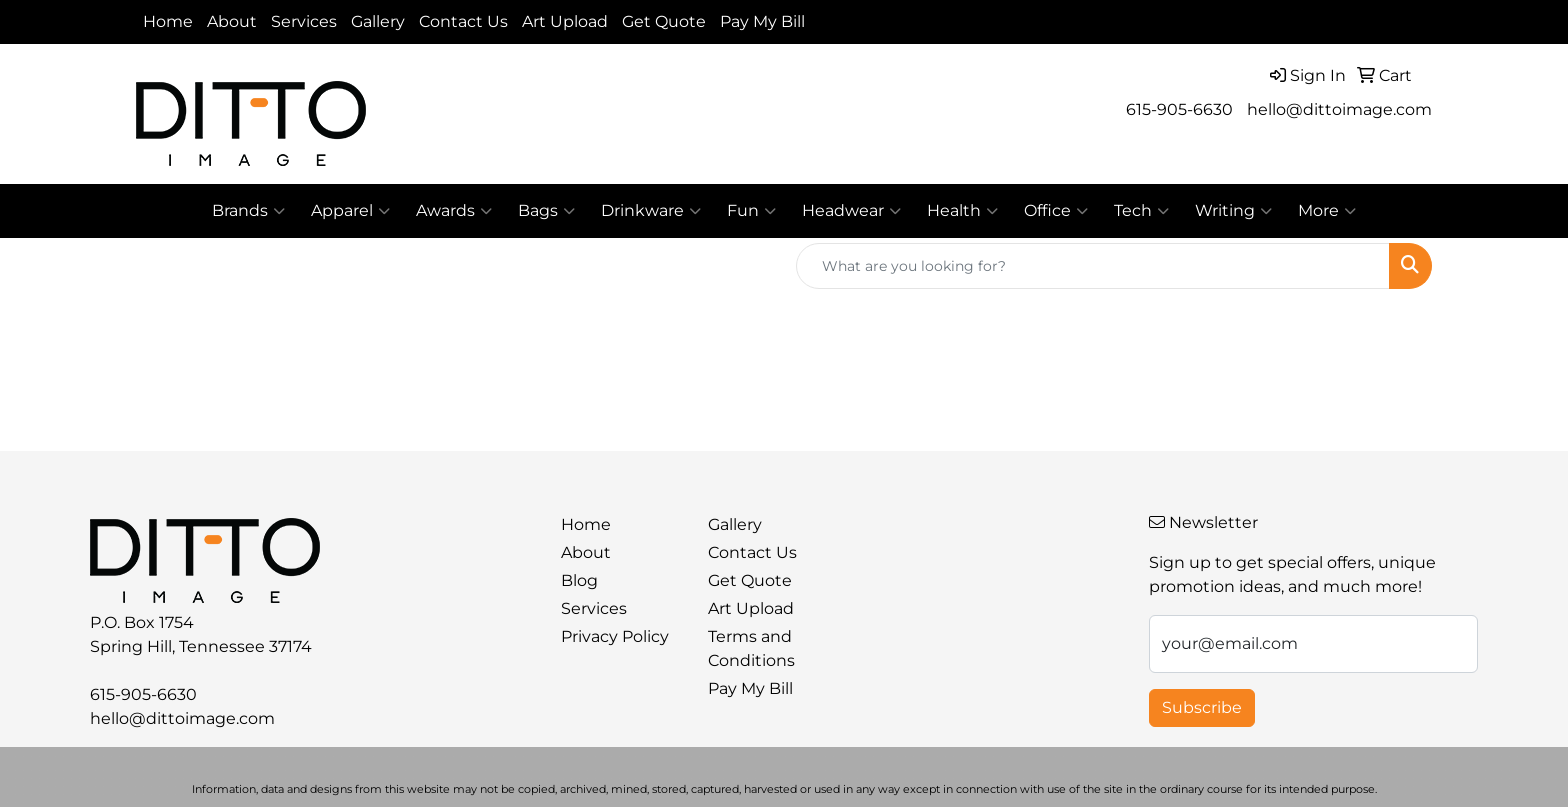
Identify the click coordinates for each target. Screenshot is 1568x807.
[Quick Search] (1093, 266)
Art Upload (565, 21)
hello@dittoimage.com (1339, 109)
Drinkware (651, 211)
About (232, 21)
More (1327, 211)
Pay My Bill (762, 21)
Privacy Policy (615, 636)
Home (168, 21)
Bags (546, 211)
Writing (1233, 211)
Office (1056, 211)
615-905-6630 (1179, 109)
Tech (1141, 211)
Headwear (851, 211)
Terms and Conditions (751, 648)
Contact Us (463, 21)
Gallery (378, 21)
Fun (751, 211)
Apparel (350, 211)
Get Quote (664, 21)
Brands (248, 211)
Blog (579, 580)
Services (304, 21)
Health (962, 211)
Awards (454, 211)
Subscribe (1202, 707)
